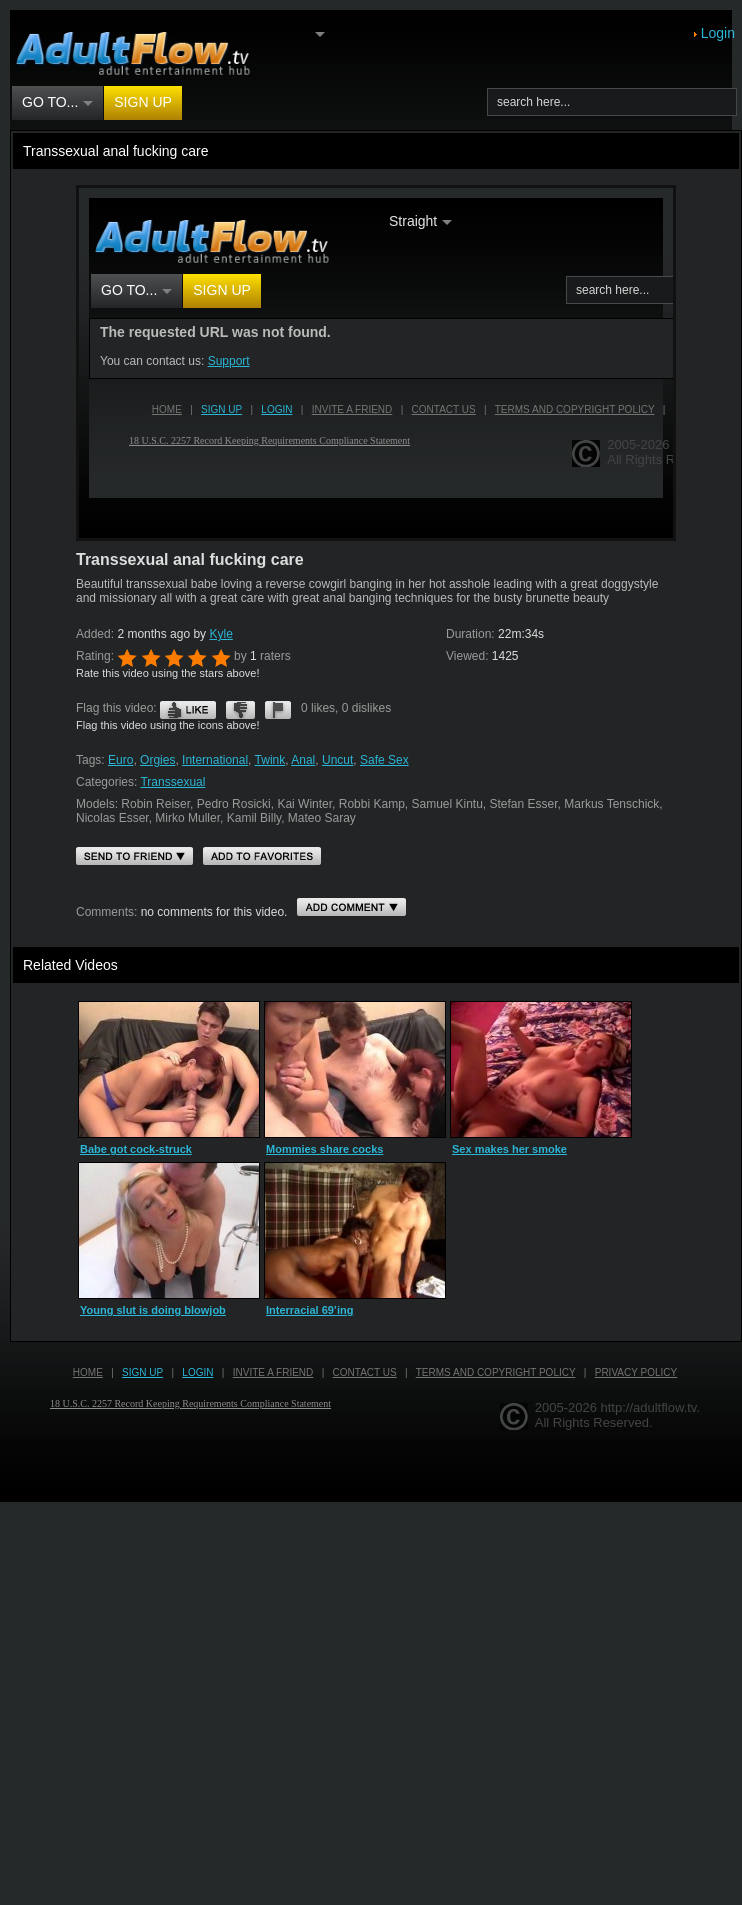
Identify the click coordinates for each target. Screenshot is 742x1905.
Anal (303, 760)
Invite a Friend (273, 1372)
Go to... (57, 102)
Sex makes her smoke (509, 1149)
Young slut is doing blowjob (153, 1310)
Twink (270, 760)
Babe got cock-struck (136, 1149)
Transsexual (172, 782)
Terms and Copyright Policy (496, 1372)
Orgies (157, 760)
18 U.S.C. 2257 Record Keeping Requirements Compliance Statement (190, 1403)
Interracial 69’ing (309, 1310)
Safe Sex (384, 760)
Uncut (337, 760)
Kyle (220, 634)
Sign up (143, 102)
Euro (120, 760)
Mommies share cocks (324, 1149)
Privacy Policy (636, 1372)
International (215, 760)
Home (88, 1372)
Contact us (365, 1372)
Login (718, 33)
